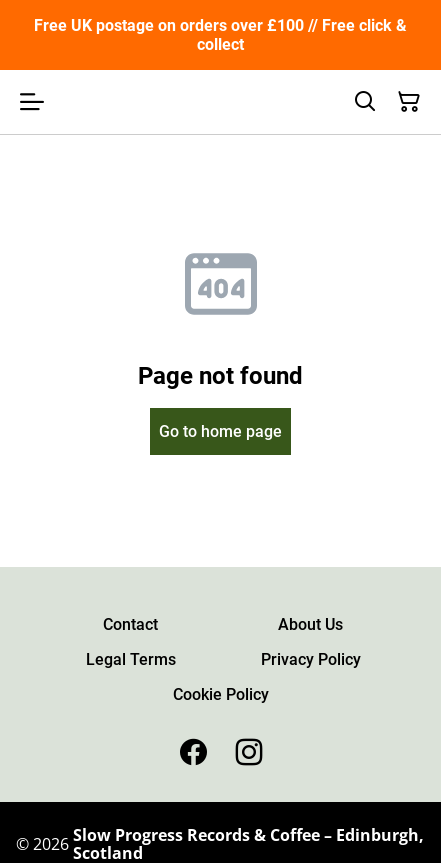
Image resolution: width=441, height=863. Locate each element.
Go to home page (220, 431)
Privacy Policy (311, 659)
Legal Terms (131, 659)
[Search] (365, 102)
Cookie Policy (221, 694)
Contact (130, 624)
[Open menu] (32, 102)
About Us (310, 624)
